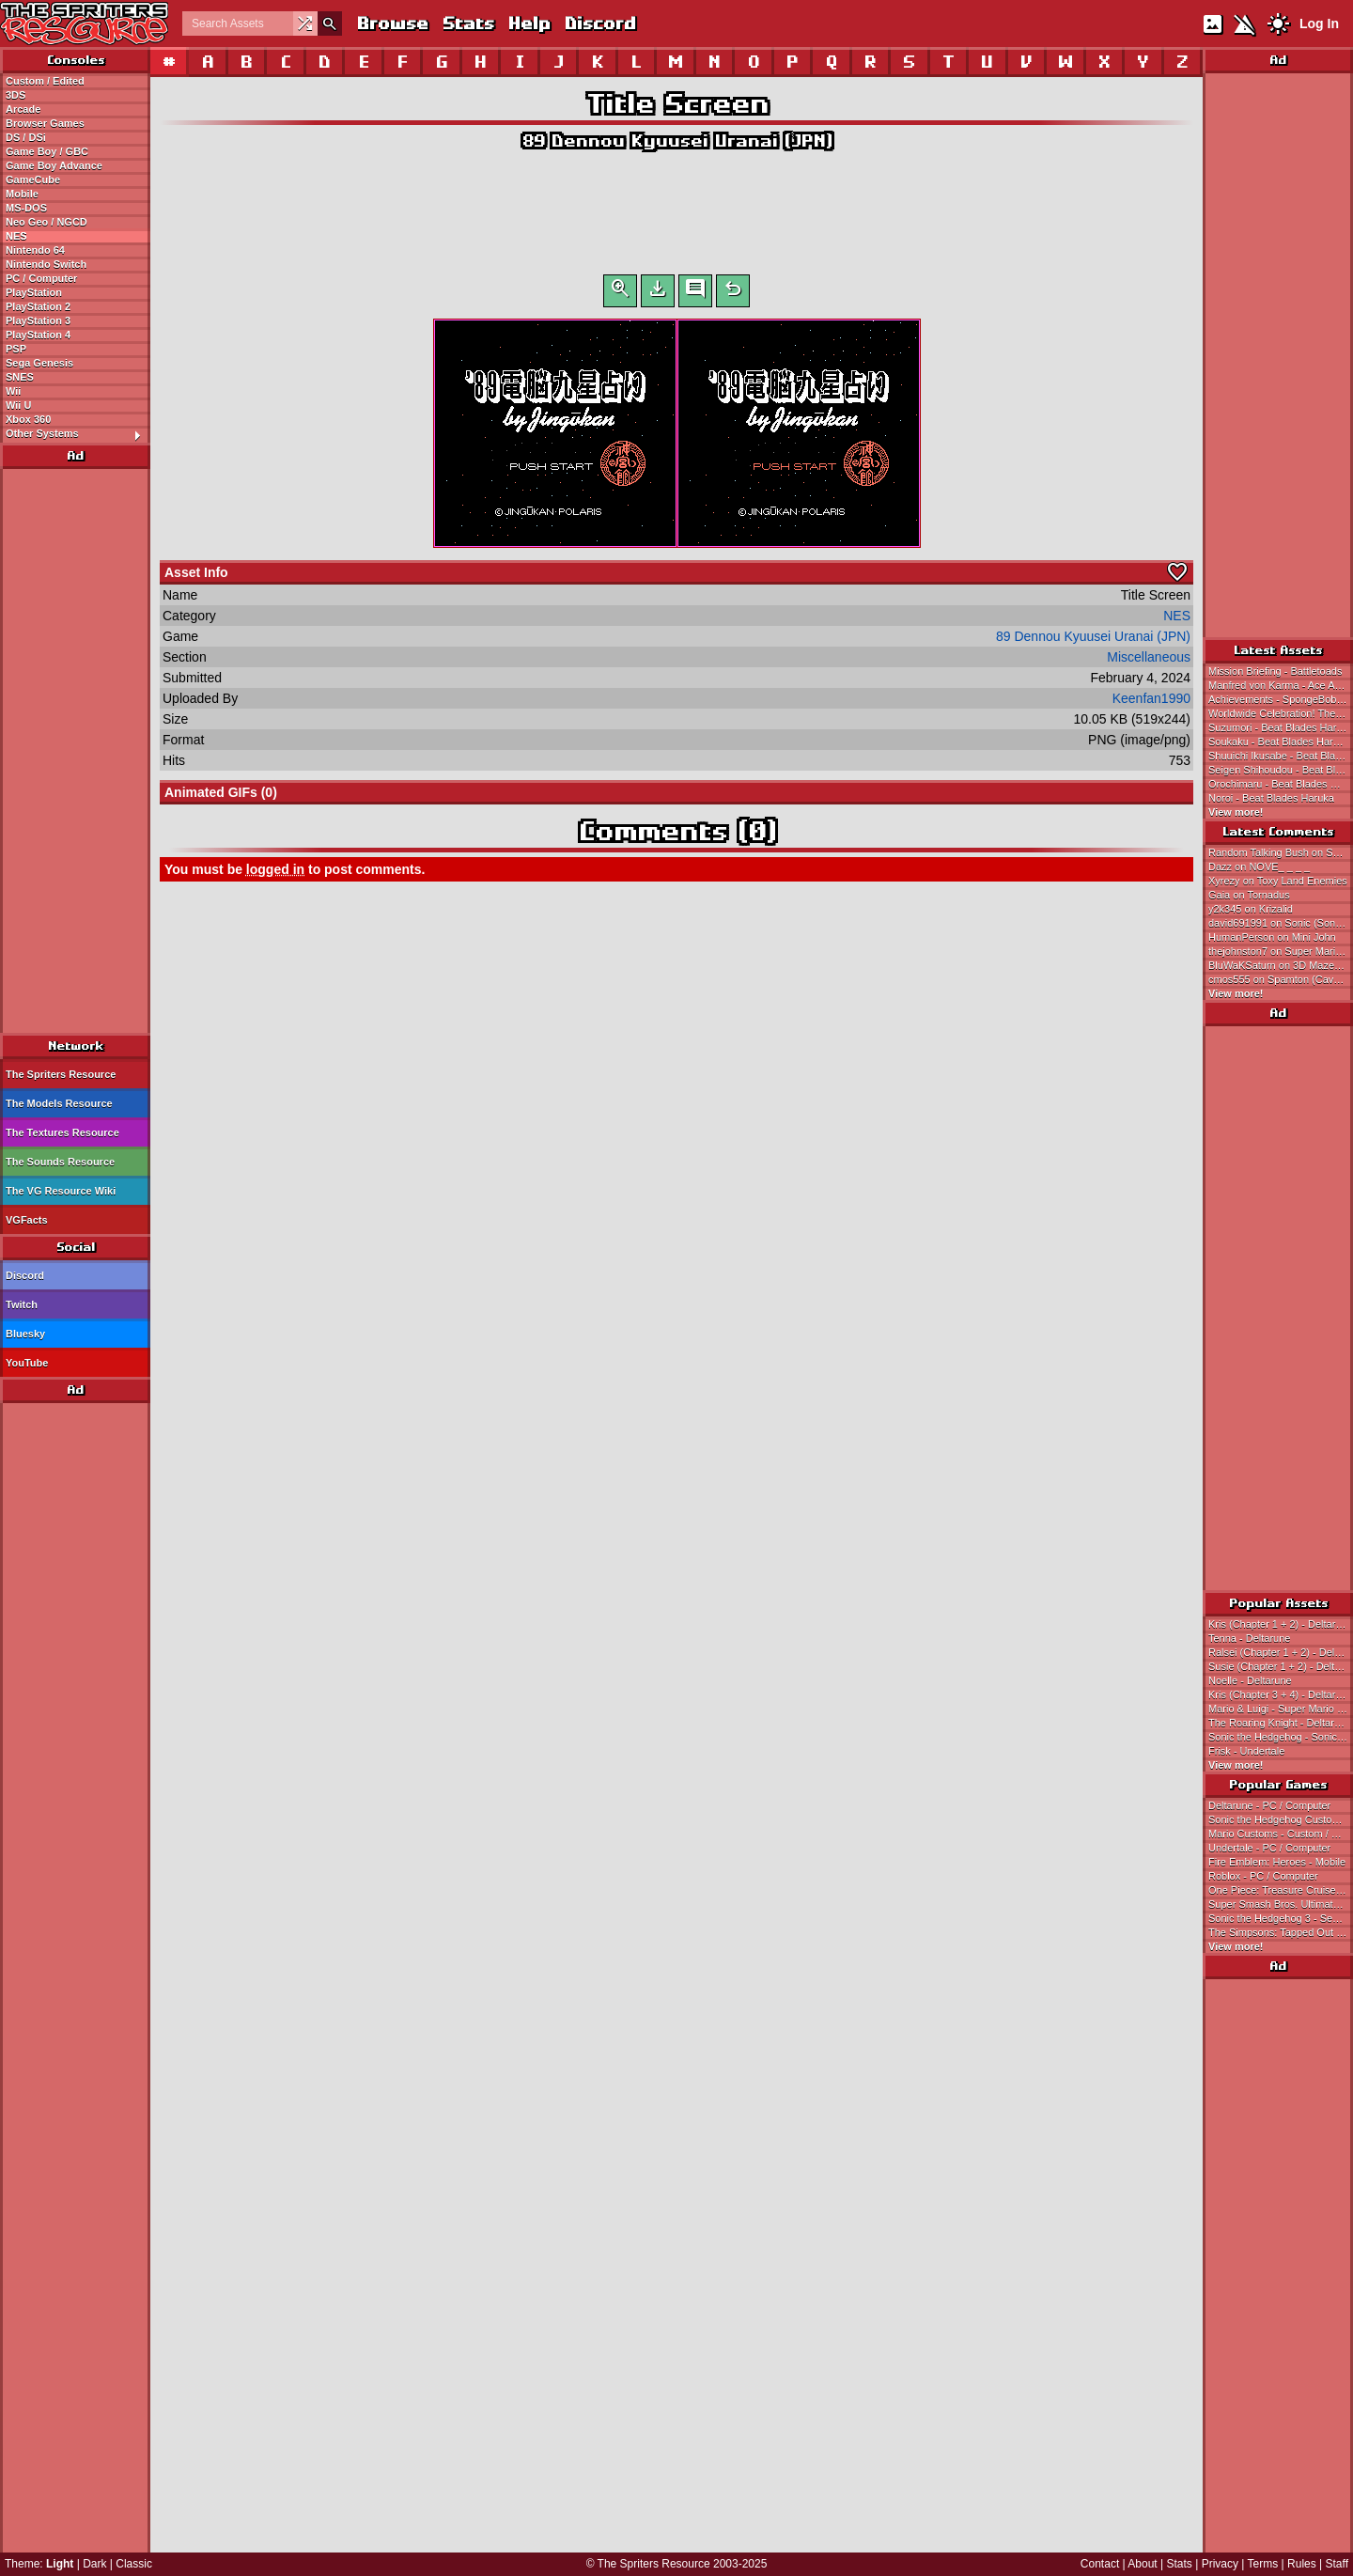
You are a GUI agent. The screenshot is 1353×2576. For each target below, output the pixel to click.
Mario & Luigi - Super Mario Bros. (1280, 1708)
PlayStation (34, 292)
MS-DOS (26, 207)
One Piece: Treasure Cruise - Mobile (1280, 1890)
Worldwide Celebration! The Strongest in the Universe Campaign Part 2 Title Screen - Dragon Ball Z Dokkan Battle (1280, 713)
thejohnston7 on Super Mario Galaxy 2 (1280, 951)
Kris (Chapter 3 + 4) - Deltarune (1280, 1694)
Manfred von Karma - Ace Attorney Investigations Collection (1280, 685)
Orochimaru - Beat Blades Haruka (1280, 783)
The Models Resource (59, 1103)
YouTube (27, 1362)
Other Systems (77, 434)
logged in (275, 873)
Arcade (23, 109)
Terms (1263, 2563)
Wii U (18, 405)
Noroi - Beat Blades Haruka (1271, 798)
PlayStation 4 (38, 334)
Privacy (1220, 2563)
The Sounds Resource (60, 1161)
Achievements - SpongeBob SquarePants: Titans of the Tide (1280, 699)
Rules (1301, 2563)
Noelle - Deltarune (1250, 1680)
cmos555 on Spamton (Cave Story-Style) (1280, 979)
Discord (599, 23)
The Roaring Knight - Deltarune (1279, 1722)
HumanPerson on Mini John (1272, 937)
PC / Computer (41, 278)
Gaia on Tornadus (1249, 894)
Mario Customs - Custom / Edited (1280, 1833)
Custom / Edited (45, 80)
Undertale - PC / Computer (1269, 1847)
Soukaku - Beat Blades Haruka (1278, 741)
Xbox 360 (28, 419)
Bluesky (25, 1333)
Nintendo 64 (35, 250)
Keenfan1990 (1151, 702)
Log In (1319, 23)
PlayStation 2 (38, 306)
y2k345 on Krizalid (1250, 908)
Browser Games (45, 123)
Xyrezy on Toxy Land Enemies (1277, 880)
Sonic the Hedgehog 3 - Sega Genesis (1280, 1918)
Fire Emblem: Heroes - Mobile (1276, 1861)
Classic (134, 2563)
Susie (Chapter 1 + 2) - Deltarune (1280, 1666)
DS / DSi (26, 137)
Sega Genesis (39, 362)
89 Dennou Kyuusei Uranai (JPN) (676, 140)
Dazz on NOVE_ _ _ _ (1259, 866)
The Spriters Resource (61, 1074)
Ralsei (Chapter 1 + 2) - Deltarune (1280, 1652)
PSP (16, 348)
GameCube (33, 179)
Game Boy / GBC (47, 151)
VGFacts (27, 1220)
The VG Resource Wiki (61, 1190)
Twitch (22, 1304)
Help (528, 23)
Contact (1100, 2563)
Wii (13, 391)
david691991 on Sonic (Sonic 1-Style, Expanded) (1280, 923)
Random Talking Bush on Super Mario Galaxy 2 (1280, 852)
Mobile (22, 193)
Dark (94, 2563)
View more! (1236, 812)
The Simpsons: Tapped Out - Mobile (1280, 1932)
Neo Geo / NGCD (46, 221)
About (1142, 2563)
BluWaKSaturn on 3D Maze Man (1280, 965)
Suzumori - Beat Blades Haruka (1280, 727)
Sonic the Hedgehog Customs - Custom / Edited (1280, 1819)
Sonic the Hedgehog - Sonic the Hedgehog (1280, 1736)
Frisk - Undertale (1246, 1750)
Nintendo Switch (46, 264)
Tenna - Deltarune (1249, 1638)
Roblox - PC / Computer (1263, 1875)
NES (16, 236)
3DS (15, 95)
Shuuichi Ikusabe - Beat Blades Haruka (1280, 755)
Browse (392, 23)
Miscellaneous (1148, 660)
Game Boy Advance (54, 165)
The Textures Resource (62, 1132)
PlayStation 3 (38, 320)
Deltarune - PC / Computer (1269, 1805)
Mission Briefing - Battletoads (1275, 671)
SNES (20, 376)
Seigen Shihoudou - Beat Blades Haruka (1280, 769)
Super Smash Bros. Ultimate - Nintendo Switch (1280, 1904)
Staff (1337, 2563)
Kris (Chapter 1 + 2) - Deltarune (1280, 1624)
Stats (467, 23)
